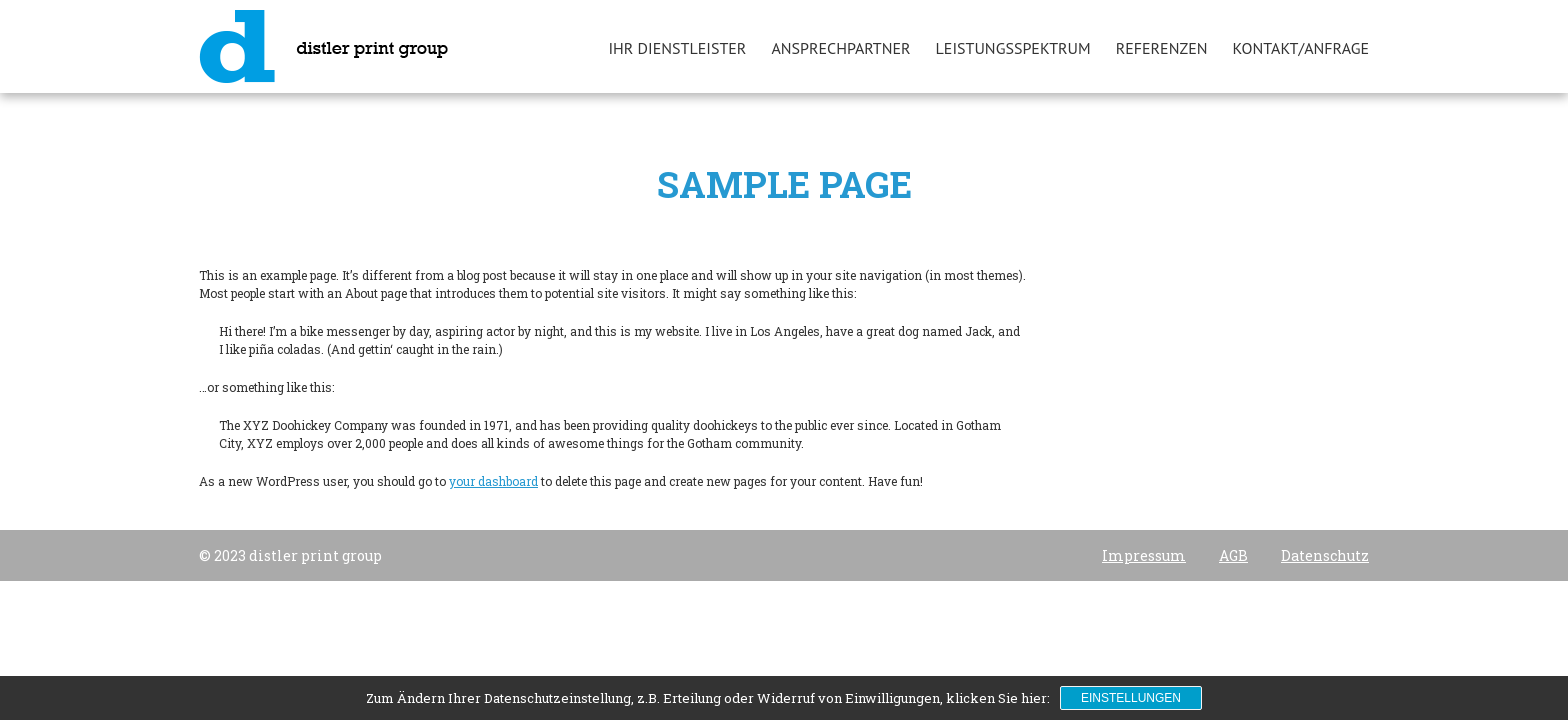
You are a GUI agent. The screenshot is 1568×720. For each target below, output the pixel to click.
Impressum (1144, 555)
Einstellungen (1131, 698)
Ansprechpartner (840, 48)
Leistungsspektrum (1013, 48)
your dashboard (493, 481)
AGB (1233, 555)
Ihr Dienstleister (677, 48)
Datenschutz (1325, 555)
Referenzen (1162, 48)
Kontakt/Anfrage (1301, 48)
